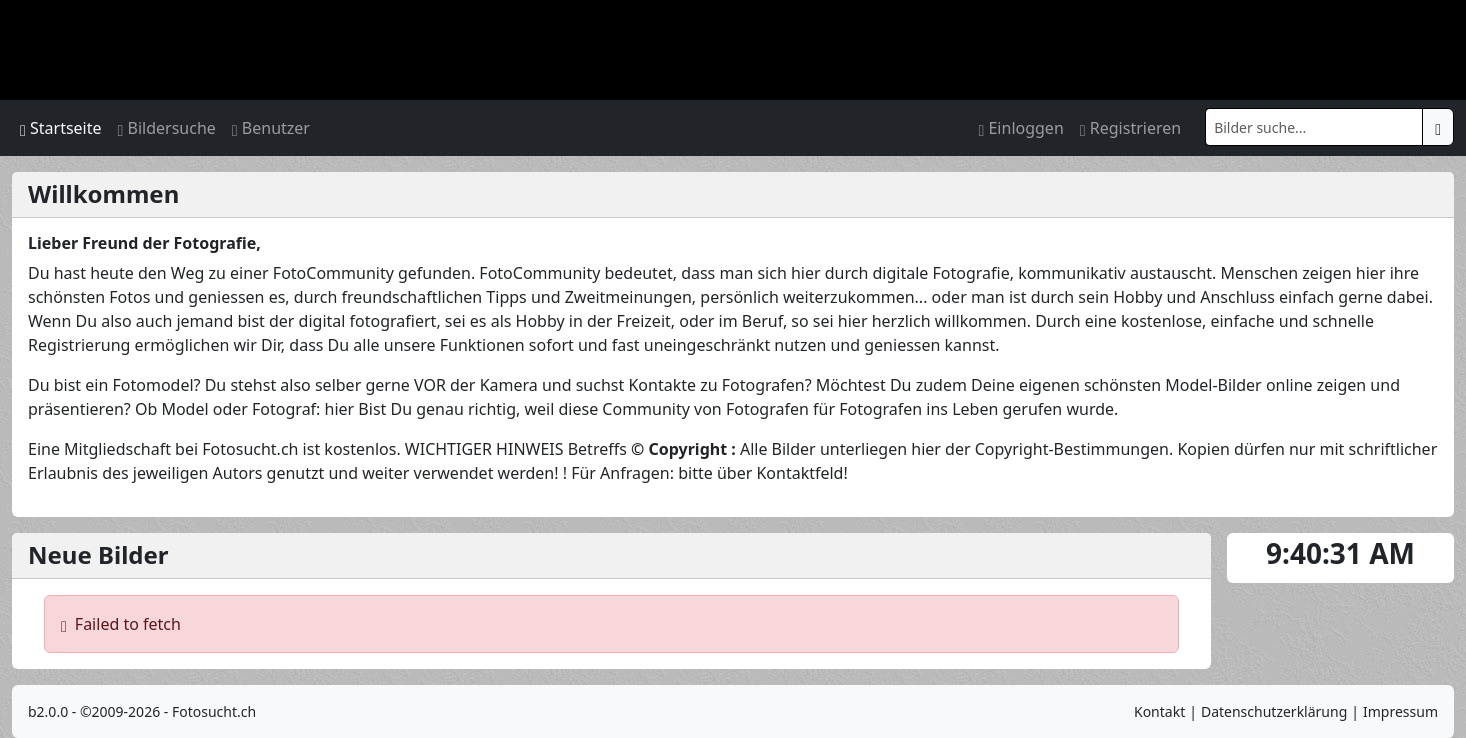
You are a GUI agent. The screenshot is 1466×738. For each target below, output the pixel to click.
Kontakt (1159, 711)
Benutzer (271, 128)
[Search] (1314, 127)
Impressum (1400, 711)
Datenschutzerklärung (1274, 711)
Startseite (61, 128)
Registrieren (1130, 128)
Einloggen (1020, 128)
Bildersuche (167, 128)
